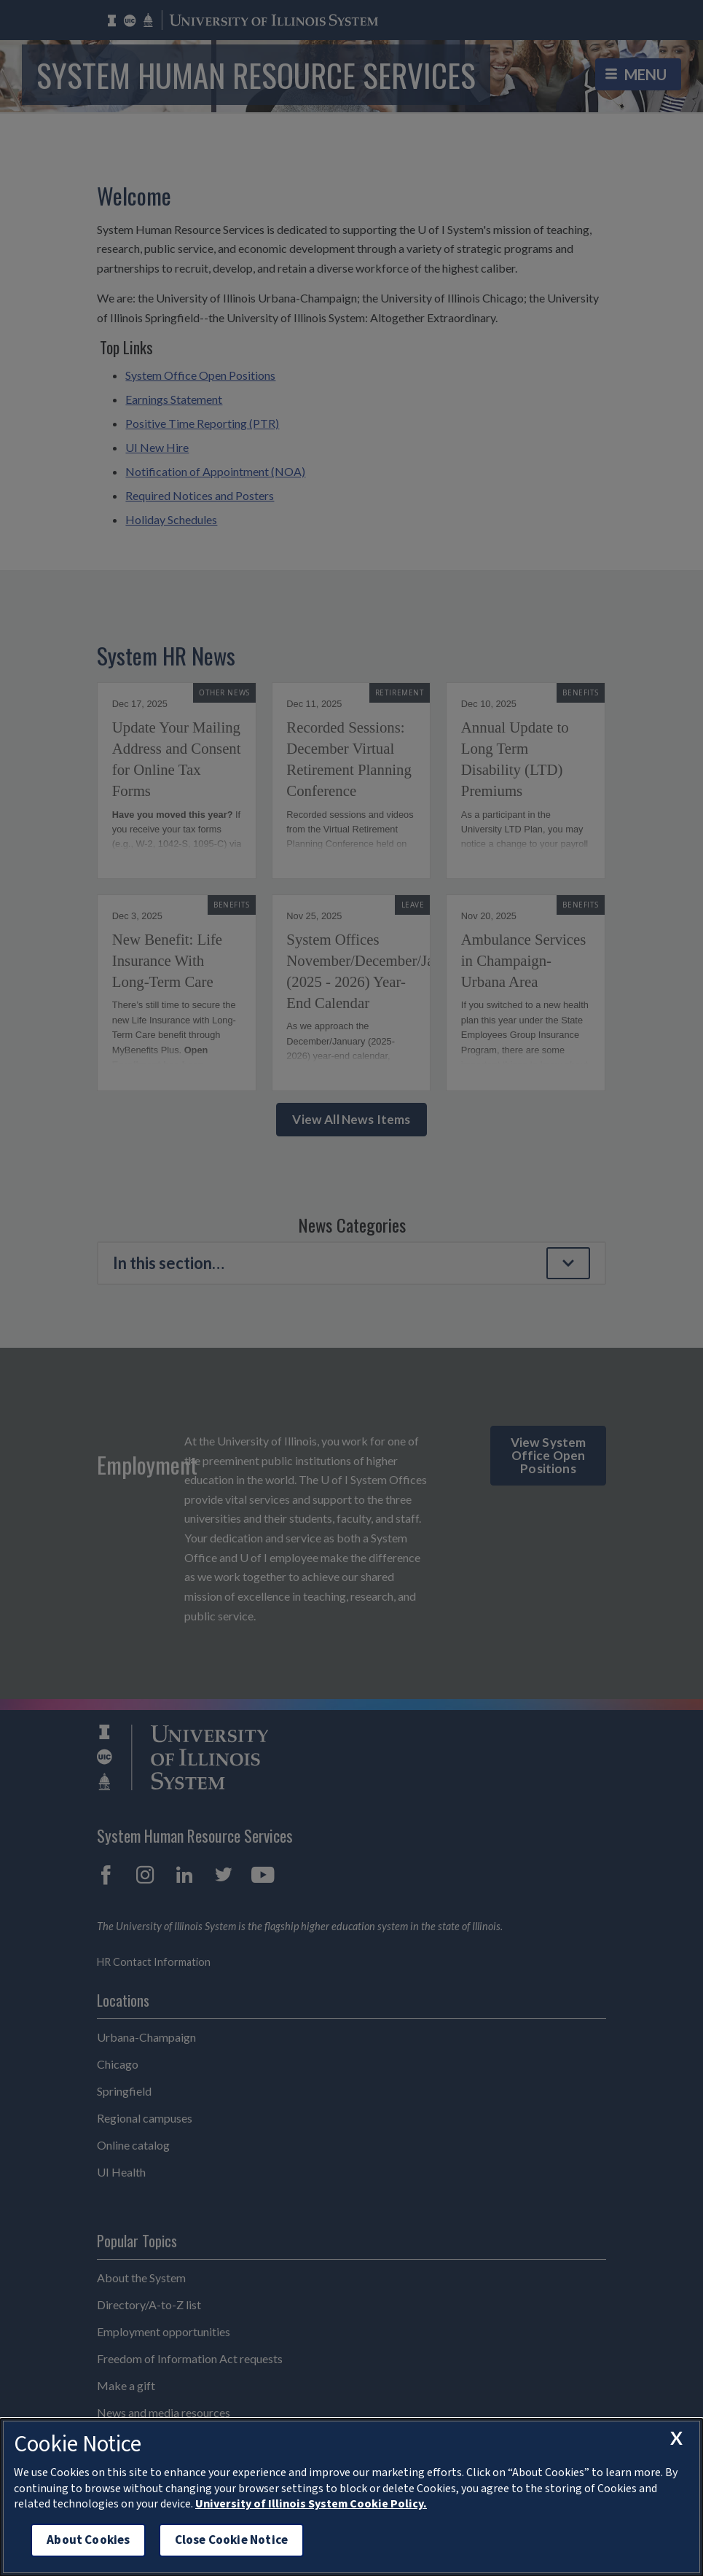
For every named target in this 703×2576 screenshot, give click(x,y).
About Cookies (88, 2540)
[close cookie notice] (676, 2438)
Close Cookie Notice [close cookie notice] (231, 2540)
